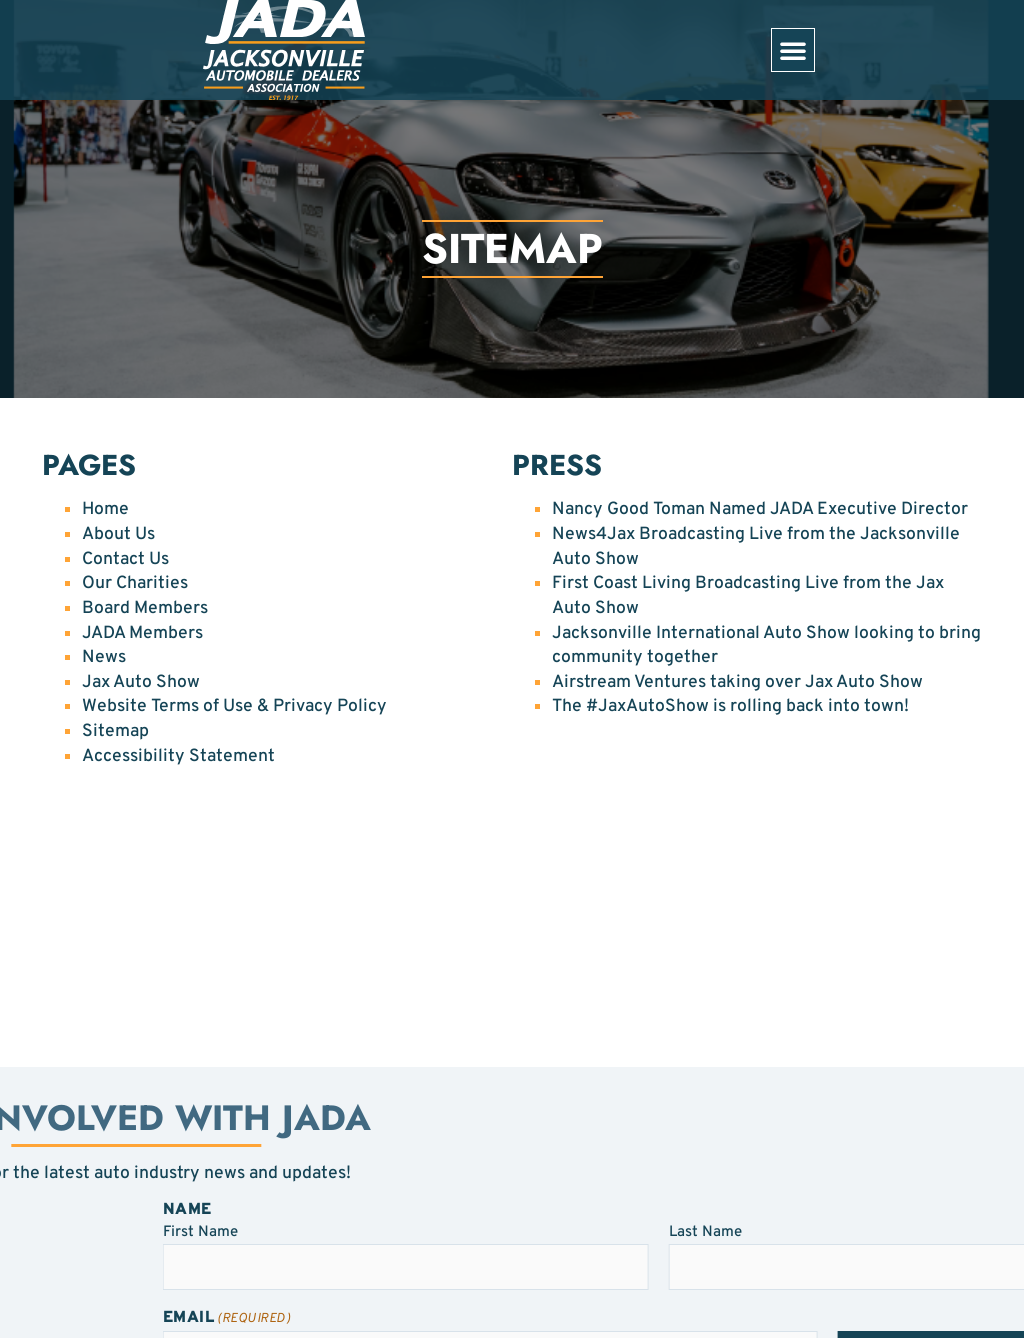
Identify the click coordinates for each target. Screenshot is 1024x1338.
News (104, 657)
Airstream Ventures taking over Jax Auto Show (737, 682)
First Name (368, 1231)
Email (395, 1318)
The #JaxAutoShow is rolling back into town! (730, 706)
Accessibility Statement (178, 756)
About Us (118, 534)
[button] (793, 50)
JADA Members (142, 633)
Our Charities (135, 583)
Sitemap (115, 731)
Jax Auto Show (141, 682)
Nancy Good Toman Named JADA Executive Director (760, 509)
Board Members (145, 608)
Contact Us (125, 559)
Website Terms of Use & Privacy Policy (234, 706)
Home (105, 509)
